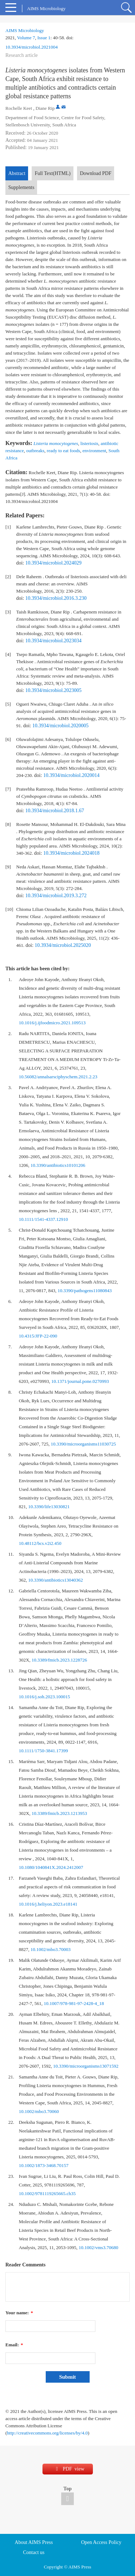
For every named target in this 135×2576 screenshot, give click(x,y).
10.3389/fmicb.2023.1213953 (59, 1813)
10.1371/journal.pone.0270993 (80, 1381)
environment (94, 450)
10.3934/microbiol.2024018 (71, 853)
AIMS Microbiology (24, 30)
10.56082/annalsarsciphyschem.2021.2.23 (58, 1076)
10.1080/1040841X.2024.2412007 (51, 1867)
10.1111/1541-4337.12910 (43, 1219)
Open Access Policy (101, 2542)
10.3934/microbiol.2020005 (60, 725)
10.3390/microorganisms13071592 (85, 2066)
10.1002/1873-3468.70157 (43, 2165)
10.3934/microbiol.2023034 (53, 640)
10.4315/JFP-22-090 (38, 1336)
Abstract (16, 173)
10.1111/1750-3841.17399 (43, 1750)
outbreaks (35, 450)
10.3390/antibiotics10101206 (58, 1165)
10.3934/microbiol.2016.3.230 (55, 598)
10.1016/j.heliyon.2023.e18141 (48, 1904)
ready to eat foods (63, 450)
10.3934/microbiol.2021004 (31, 47)
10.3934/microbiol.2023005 (53, 690)
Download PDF (96, 173)
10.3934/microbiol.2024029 (53, 563)
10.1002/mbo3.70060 (39, 2111)
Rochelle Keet (18, 108)
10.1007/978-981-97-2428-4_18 (74, 2003)
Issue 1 (43, 37)
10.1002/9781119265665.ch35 (47, 2193)
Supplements (21, 187)
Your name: (19, 2312)
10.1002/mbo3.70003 (51, 1949)
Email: (14, 2344)
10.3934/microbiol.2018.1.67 (54, 810)
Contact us (34, 2552)
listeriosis (89, 443)
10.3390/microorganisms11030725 (83, 1444)
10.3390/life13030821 (48, 1506)
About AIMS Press (34, 2542)
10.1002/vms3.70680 (98, 2247)
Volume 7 (26, 37)
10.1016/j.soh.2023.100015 (44, 1696)
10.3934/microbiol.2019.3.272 (55, 895)
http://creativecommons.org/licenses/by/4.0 (47, 2433)
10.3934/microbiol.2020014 (71, 775)
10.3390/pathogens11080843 (85, 1290)
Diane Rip (45, 108)
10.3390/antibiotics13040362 (55, 1580)
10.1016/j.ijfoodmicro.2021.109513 (52, 1022)
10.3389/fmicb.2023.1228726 (59, 1660)
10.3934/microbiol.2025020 (63, 945)
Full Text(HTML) (52, 173)
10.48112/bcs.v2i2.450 (40, 1543)
